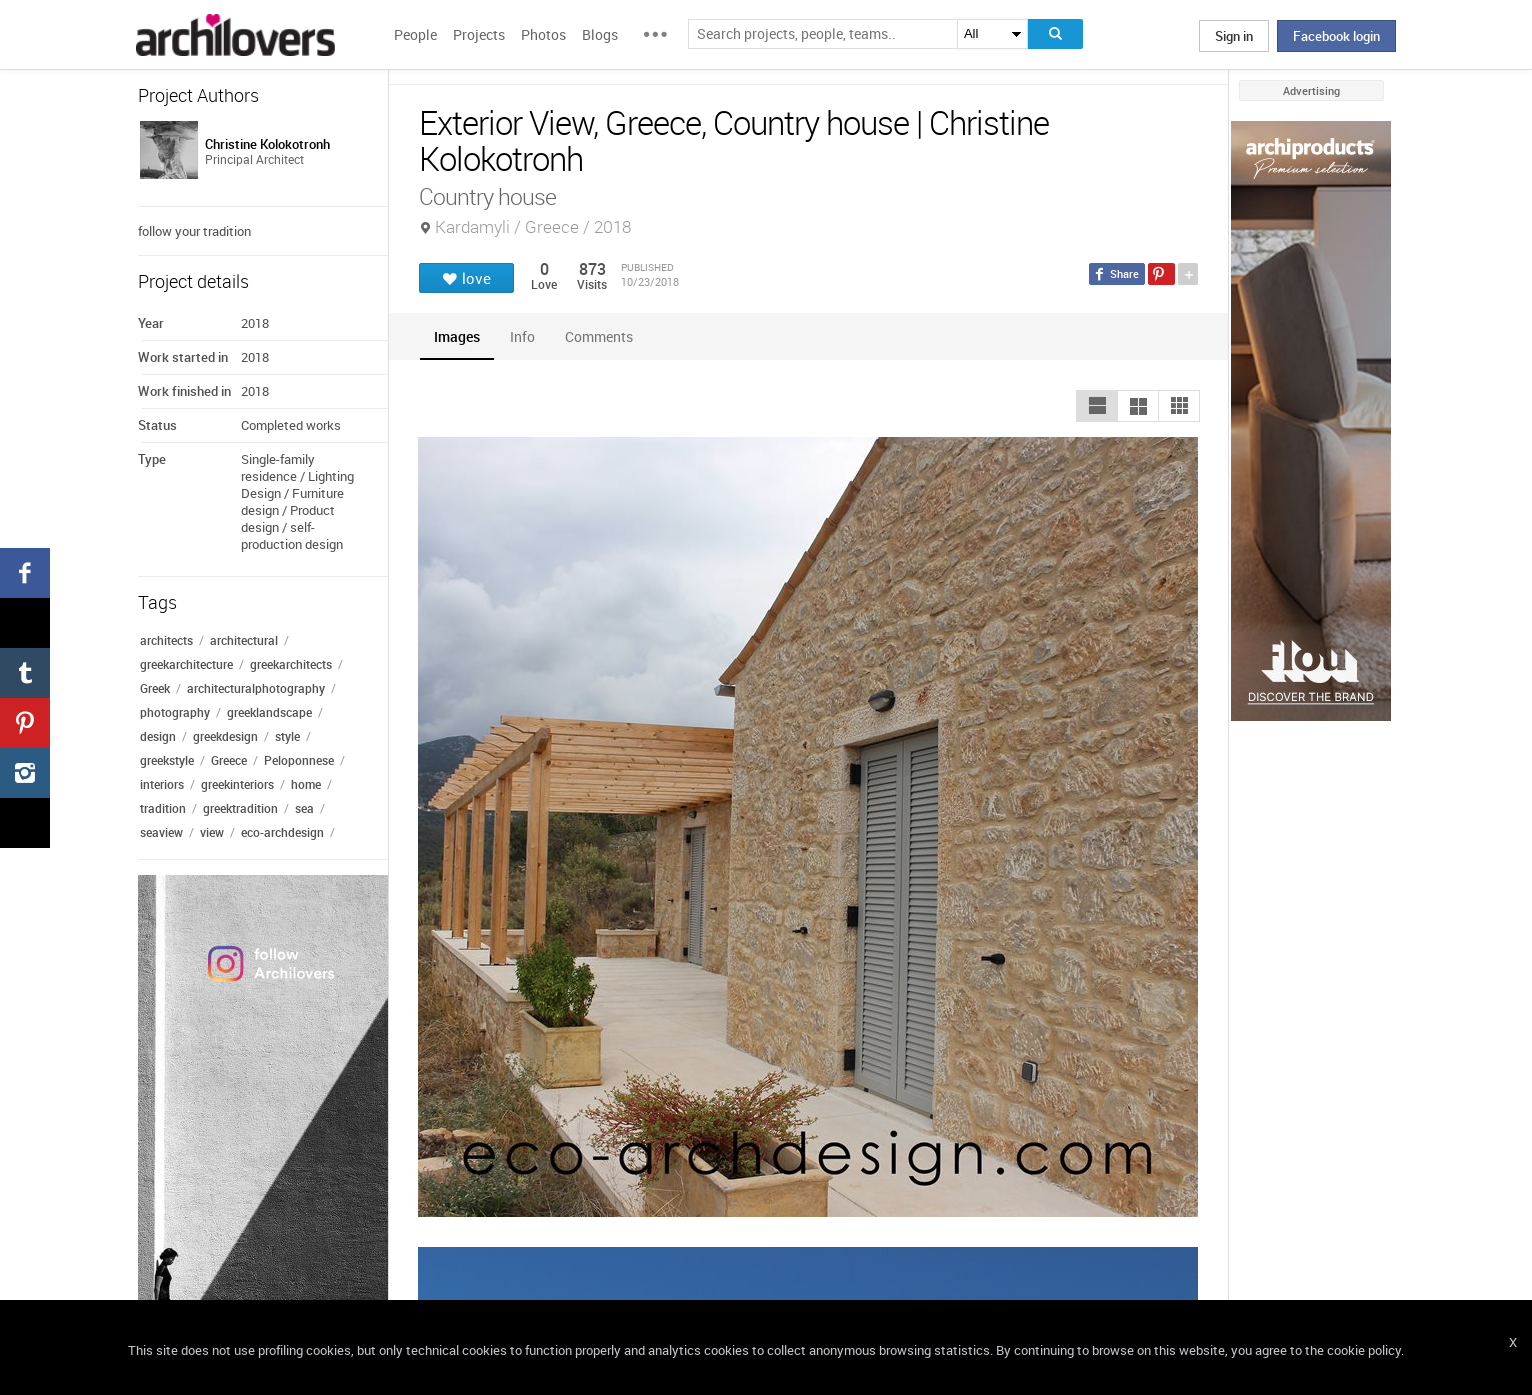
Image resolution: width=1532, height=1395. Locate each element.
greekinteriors (237, 784)
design (158, 736)
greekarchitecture (186, 664)
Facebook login (1336, 36)
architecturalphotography (256, 688)
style (287, 736)
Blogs (600, 34)
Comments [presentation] (604, 336)
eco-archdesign (282, 832)
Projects (479, 34)
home (306, 784)
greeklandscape (269, 712)
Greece (229, 760)
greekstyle (167, 760)
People (415, 34)
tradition (163, 808)
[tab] (457, 336)
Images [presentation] (457, 336)
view (212, 832)
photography (175, 712)
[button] (1097, 406)
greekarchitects (291, 664)
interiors (162, 784)
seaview (161, 832)
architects (166, 640)
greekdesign (225, 736)
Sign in (1234, 36)
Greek (155, 688)
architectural (244, 640)
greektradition (240, 808)
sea (304, 808)
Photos (543, 34)
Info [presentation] (522, 336)
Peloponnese (299, 760)
